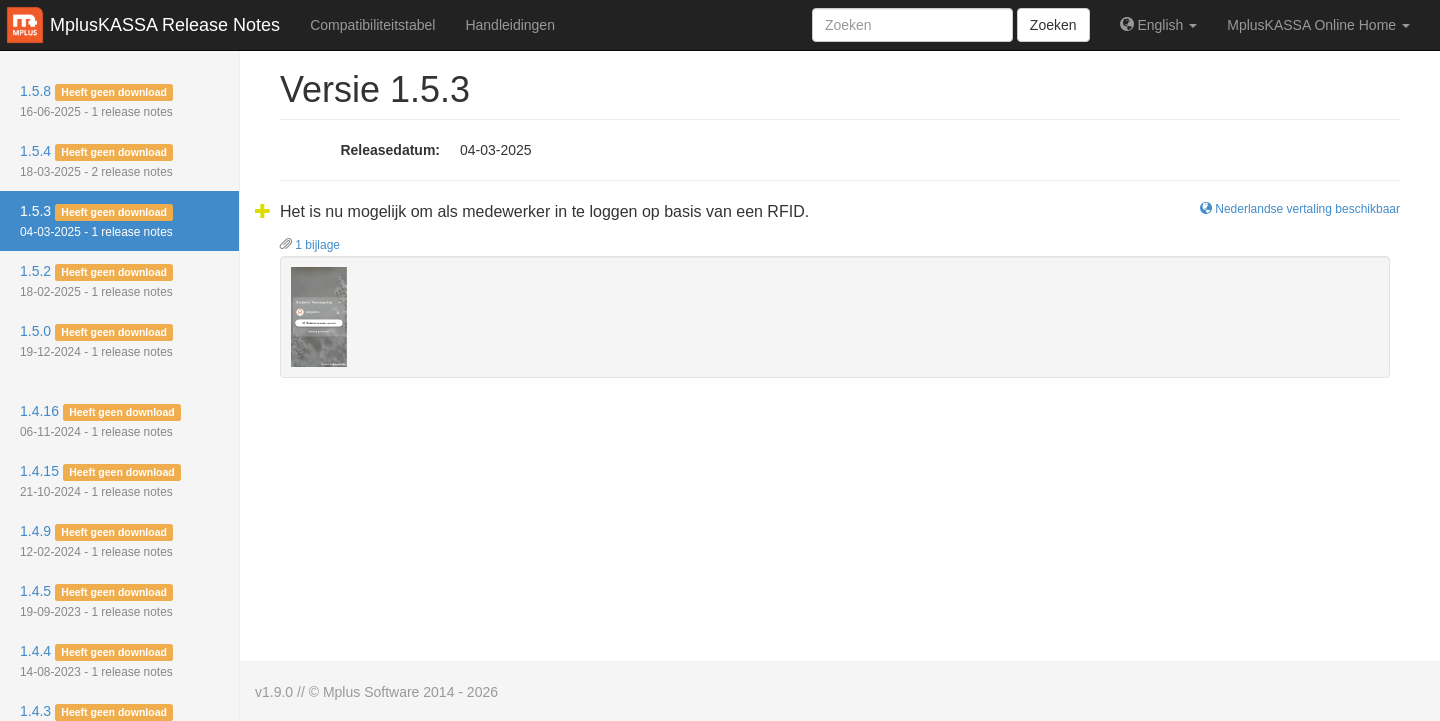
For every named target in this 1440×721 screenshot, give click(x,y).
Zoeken (1053, 25)
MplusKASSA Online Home (1318, 25)
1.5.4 (96, 161)
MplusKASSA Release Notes (165, 25)
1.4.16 (100, 421)
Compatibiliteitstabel (372, 25)
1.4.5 (96, 601)
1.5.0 (96, 341)
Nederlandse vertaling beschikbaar (1300, 209)
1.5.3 (96, 221)
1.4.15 (100, 481)
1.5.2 (96, 281)
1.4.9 (96, 541)
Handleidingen (510, 25)
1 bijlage (310, 245)
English (1159, 25)
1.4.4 (96, 661)
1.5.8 (96, 101)
